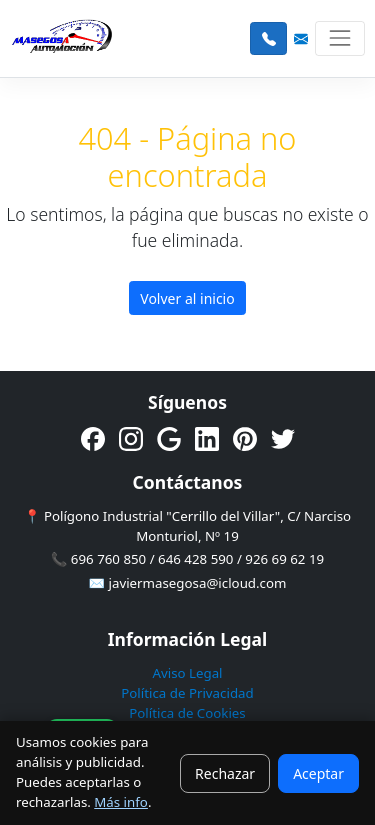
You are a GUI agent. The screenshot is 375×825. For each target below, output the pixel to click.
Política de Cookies (187, 713)
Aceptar (318, 773)
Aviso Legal (187, 673)
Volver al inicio (187, 298)
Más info (121, 802)
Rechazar (225, 773)
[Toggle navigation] (339, 38)
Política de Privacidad (187, 693)
